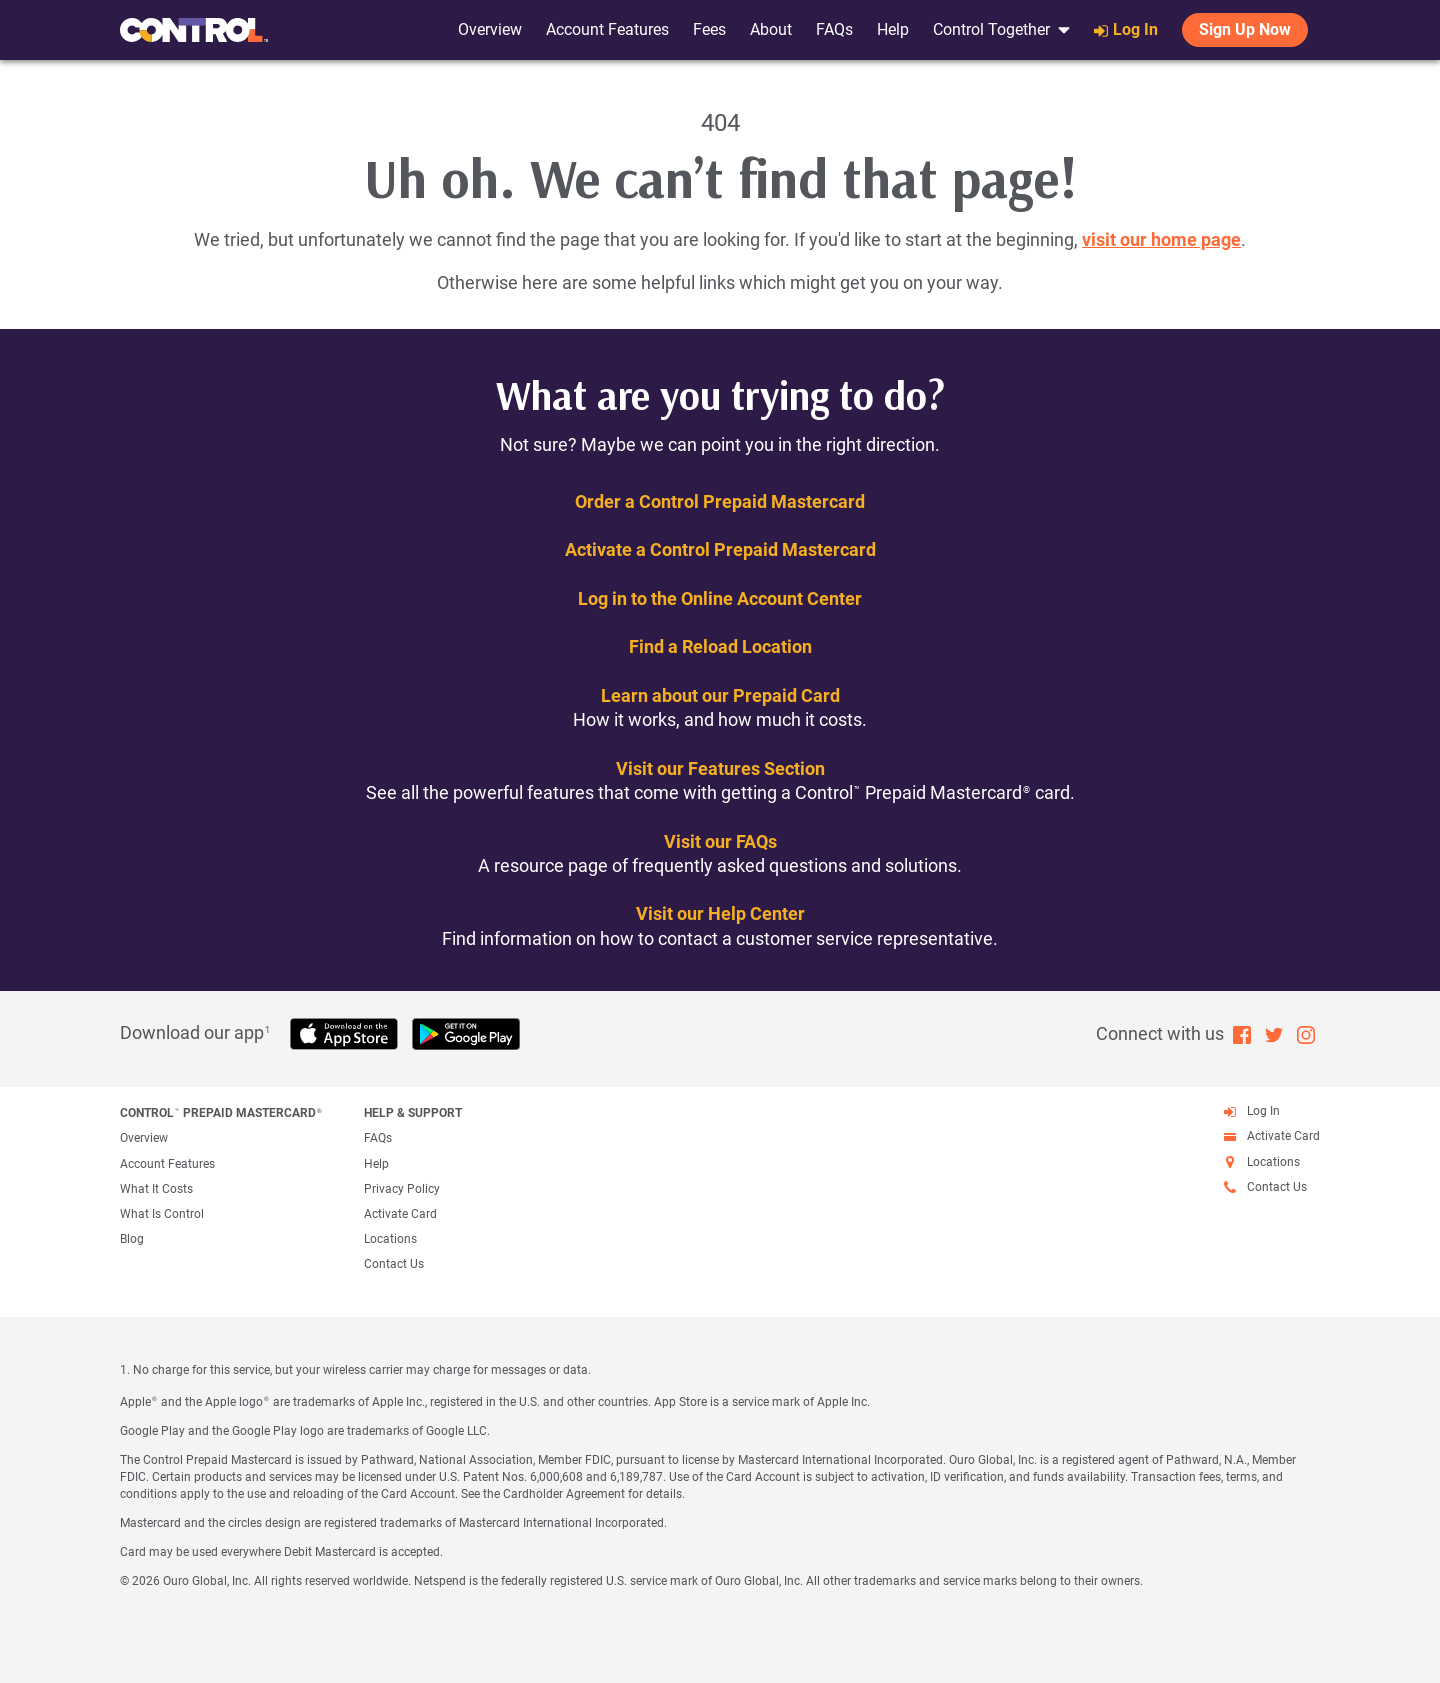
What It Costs (156, 1189)
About (771, 29)
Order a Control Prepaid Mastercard (720, 501)
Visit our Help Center (720, 913)
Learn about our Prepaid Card (720, 695)
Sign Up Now (1245, 29)
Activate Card (400, 1214)
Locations (390, 1239)
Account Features (607, 29)
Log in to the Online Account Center (720, 598)
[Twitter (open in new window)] (1274, 1033)
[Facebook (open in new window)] (1242, 1033)
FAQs (834, 29)
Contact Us (394, 1264)
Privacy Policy (402, 1189)
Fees (709, 29)
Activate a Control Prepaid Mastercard (720, 549)
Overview (490, 29)
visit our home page (1161, 239)
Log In (1126, 29)
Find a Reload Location (720, 646)
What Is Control (162, 1214)
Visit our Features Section (720, 768)
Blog (132, 1239)
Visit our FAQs (720, 841)
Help (893, 29)
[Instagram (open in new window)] (1306, 1033)
